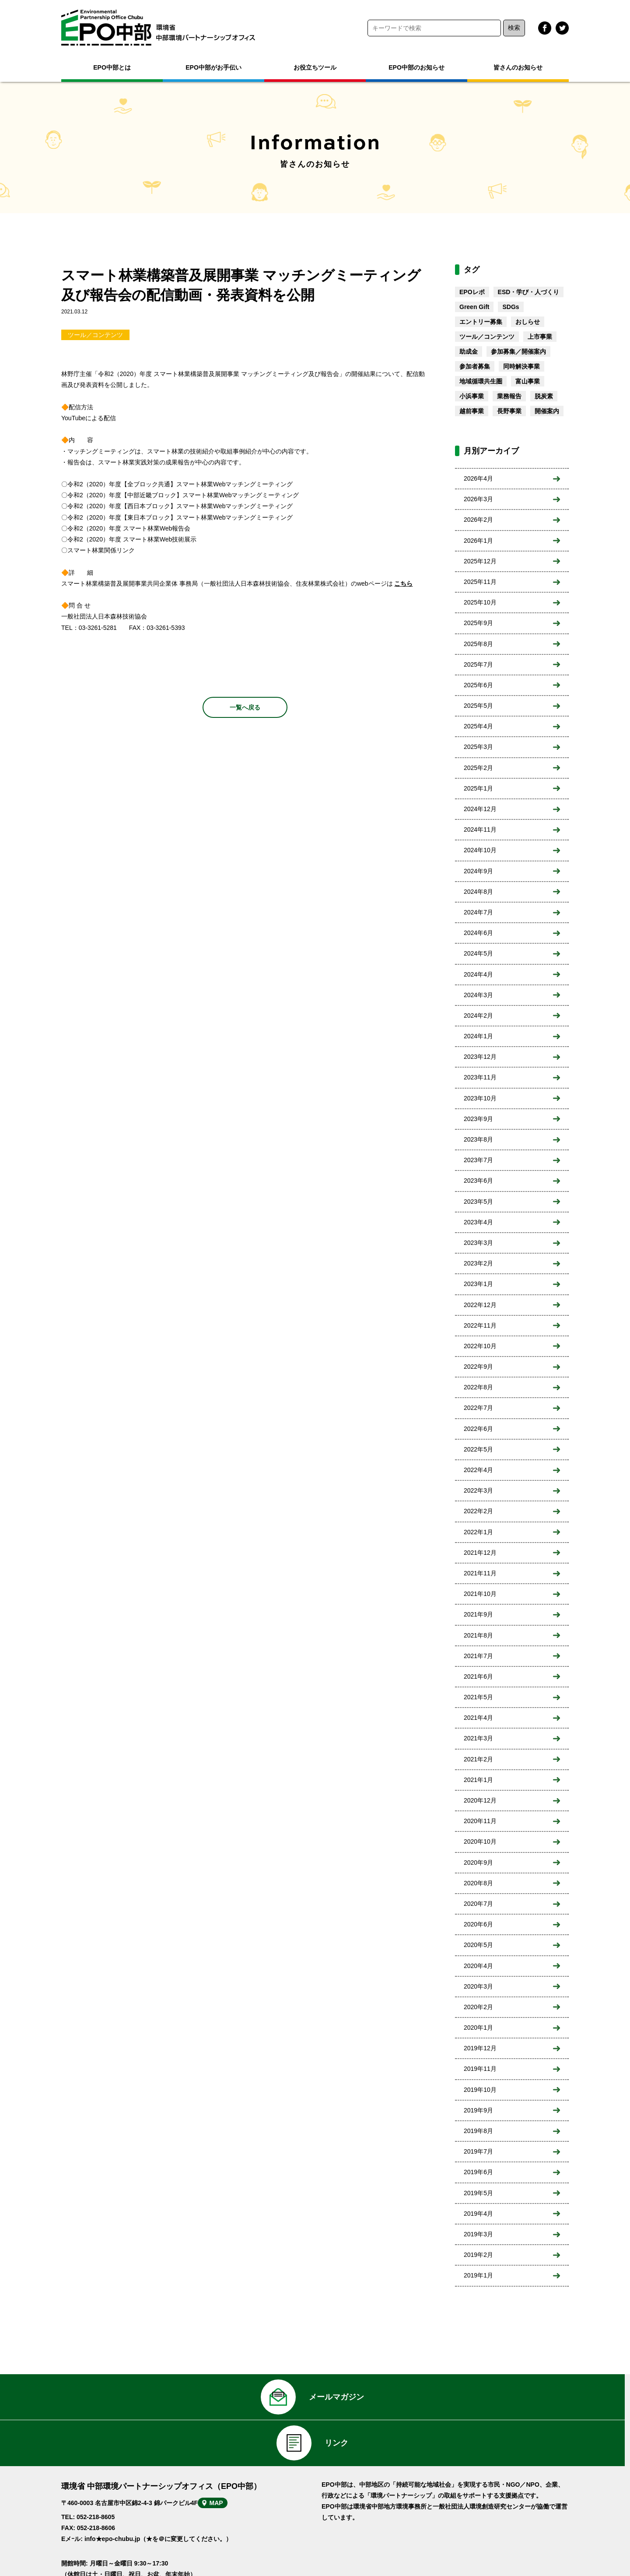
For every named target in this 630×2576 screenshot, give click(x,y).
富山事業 (527, 381)
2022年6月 (478, 1428)
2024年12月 (480, 808)
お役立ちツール (315, 67)
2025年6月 (478, 685)
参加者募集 (474, 366)
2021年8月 (478, 1635)
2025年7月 (478, 664)
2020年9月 (478, 1862)
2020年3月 (478, 1986)
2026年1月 (478, 540)
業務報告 (509, 396)
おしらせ (527, 321)
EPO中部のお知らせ (416, 67)
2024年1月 (478, 1036)
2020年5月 (478, 1944)
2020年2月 (478, 2006)
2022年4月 (478, 1469)
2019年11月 (480, 2068)
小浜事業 (471, 396)
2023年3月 (478, 1242)
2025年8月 (478, 643)
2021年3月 (478, 1738)
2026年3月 (478, 499)
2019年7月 (478, 2151)
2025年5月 (478, 705)
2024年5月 (478, 953)
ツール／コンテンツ (95, 334)
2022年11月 (480, 1325)
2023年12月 (480, 1056)
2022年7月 (478, 1407)
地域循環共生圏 (480, 381)
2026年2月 (478, 519)
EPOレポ (472, 291)
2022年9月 (478, 1366)
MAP (231, 2474)
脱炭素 (544, 396)
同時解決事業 (521, 366)
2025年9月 (478, 622)
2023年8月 (478, 1139)
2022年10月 (480, 1346)
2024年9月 (478, 871)
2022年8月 (478, 1387)
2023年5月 (478, 1201)
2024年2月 (478, 1015)
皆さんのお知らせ (518, 67)
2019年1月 (478, 2275)
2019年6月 (478, 2171)
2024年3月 (478, 994)
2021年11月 (480, 1573)
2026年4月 (478, 478)
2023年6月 (478, 1180)
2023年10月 (480, 1098)
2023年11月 (480, 1077)
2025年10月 (480, 602)
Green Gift (474, 306)
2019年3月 (478, 2234)
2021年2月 (478, 1759)
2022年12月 (480, 1304)
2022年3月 (478, 1490)
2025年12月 (480, 561)
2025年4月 (478, 726)
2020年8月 (478, 1883)
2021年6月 (478, 1676)
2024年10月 (480, 850)
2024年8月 (478, 891)
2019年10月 (480, 2089)
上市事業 (540, 336)
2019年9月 (478, 2110)
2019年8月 (478, 2130)
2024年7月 (478, 912)
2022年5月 (478, 1449)
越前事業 (471, 411)
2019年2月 (478, 2254)
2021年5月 (478, 1697)
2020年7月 (478, 1903)
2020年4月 (478, 1965)
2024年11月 (480, 829)
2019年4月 (478, 2213)
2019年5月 (478, 2192)
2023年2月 (478, 1263)
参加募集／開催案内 (518, 351)
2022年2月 (478, 1511)
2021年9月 (478, 1614)
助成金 (468, 351)
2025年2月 (478, 767)
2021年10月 (480, 1593)
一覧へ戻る (245, 707)
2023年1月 (478, 1283)
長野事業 (509, 411)
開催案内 (547, 411)
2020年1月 (478, 2027)
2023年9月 (478, 1118)
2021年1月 (478, 1779)
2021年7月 (478, 1655)
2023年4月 (478, 1222)
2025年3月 (478, 746)
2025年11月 (480, 581)
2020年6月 (478, 1924)
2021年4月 (478, 1717)
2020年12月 (480, 1800)
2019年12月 (480, 2048)
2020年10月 (480, 1841)
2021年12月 (480, 1552)
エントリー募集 (480, 321)
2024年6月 (478, 932)
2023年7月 (478, 1159)
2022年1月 (478, 1532)
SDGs (510, 306)
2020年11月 (480, 1820)
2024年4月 (478, 974)
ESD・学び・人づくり (529, 291)
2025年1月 (478, 788)
